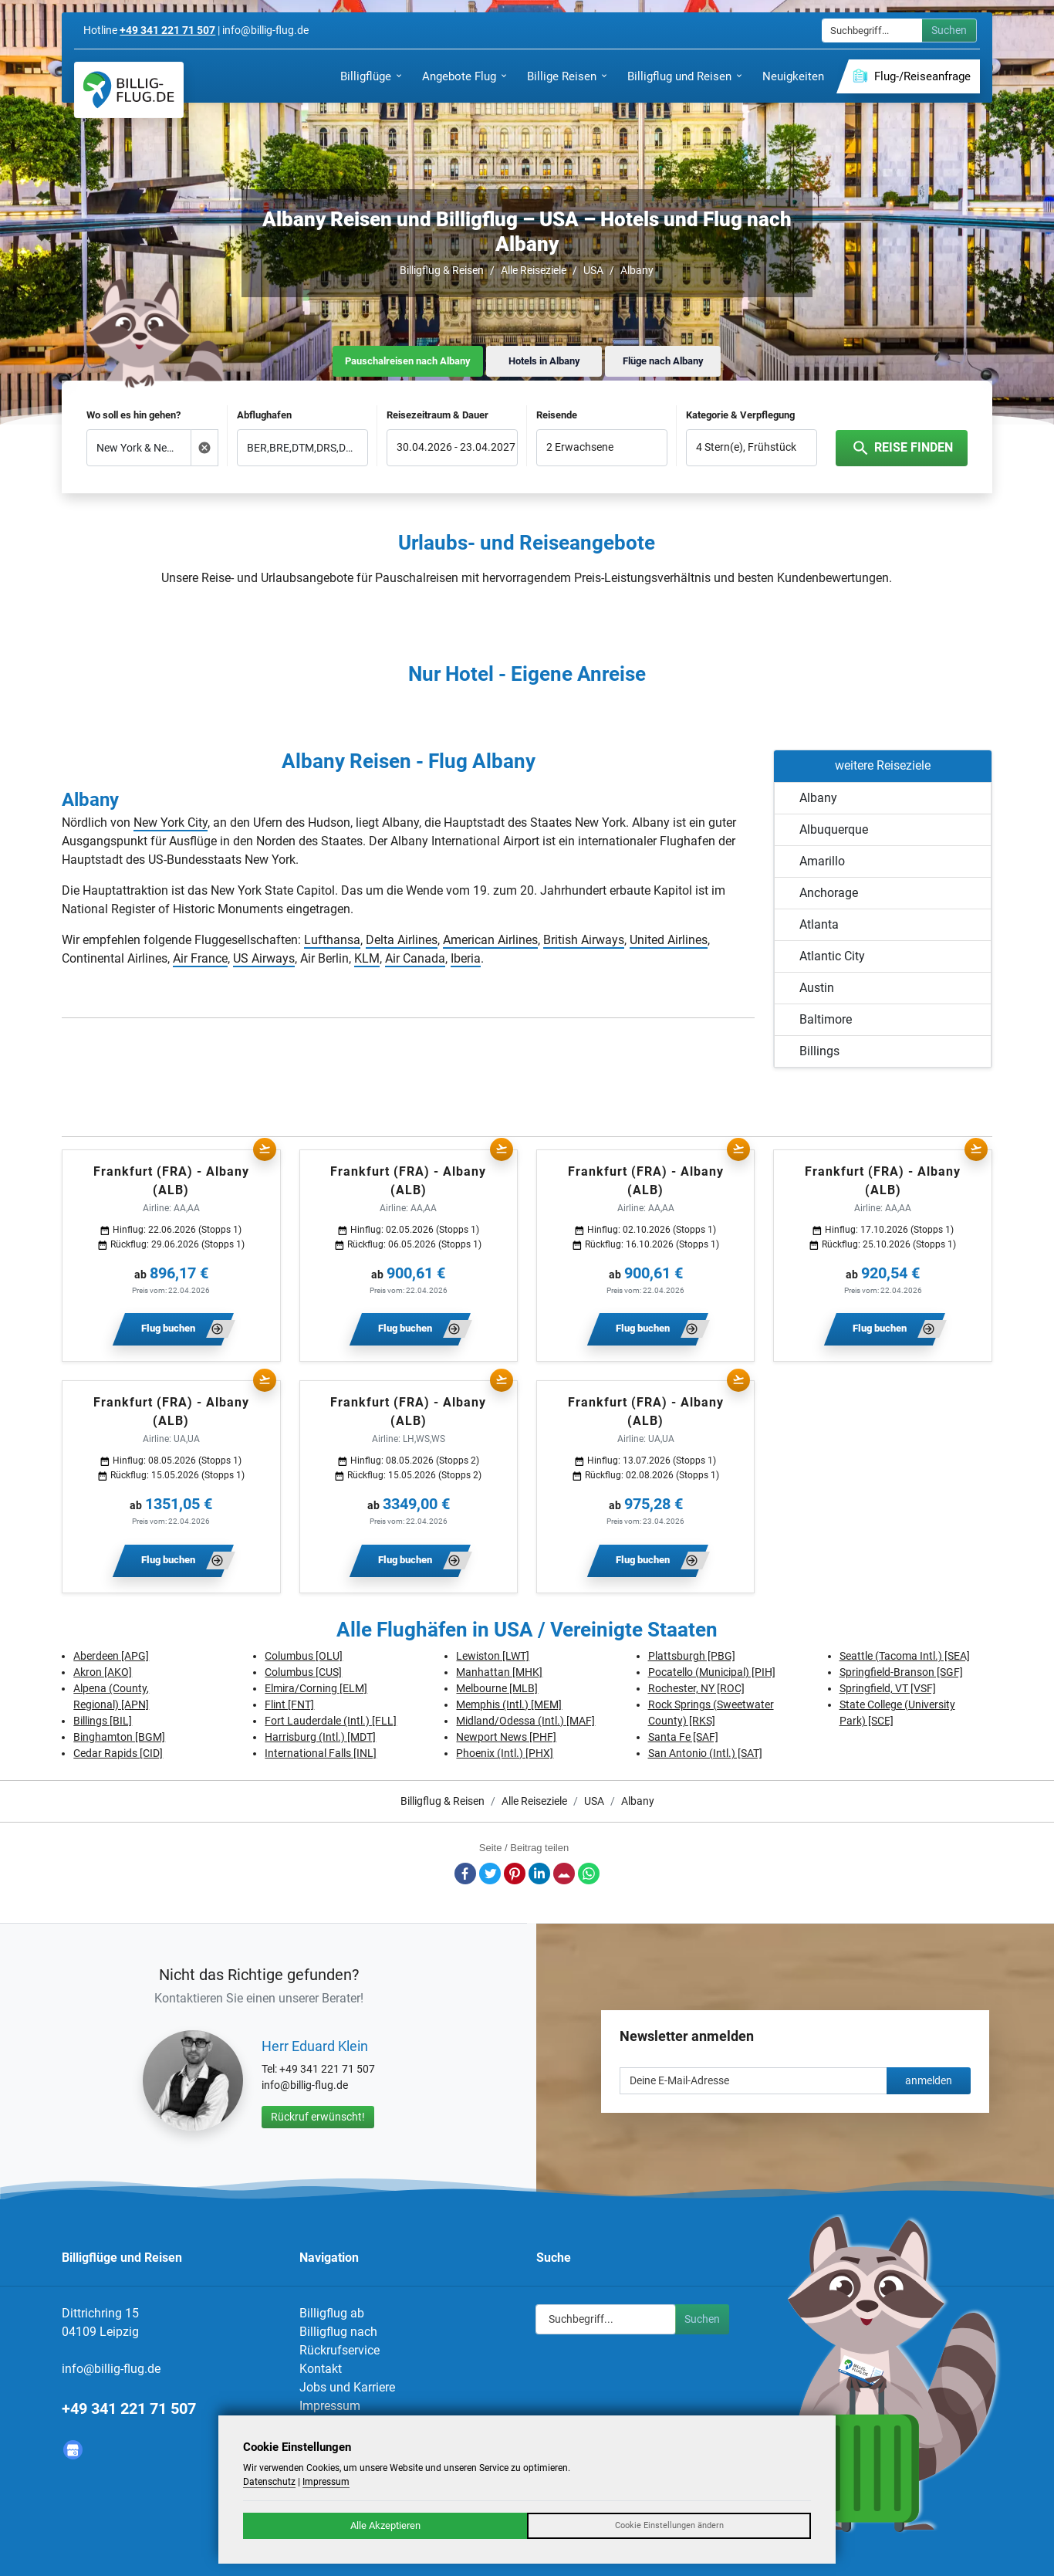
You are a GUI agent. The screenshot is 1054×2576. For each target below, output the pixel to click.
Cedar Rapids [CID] (118, 1753)
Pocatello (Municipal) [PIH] (711, 1672)
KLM (367, 958)
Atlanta (819, 924)
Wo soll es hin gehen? (133, 415)
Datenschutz (269, 2481)
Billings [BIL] (102, 1721)
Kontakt (320, 2368)
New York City (170, 822)
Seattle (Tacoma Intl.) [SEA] (904, 1656)
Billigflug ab (331, 2313)
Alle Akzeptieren (385, 2525)
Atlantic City (832, 956)
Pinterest (514, 1873)
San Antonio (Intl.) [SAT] (705, 1753)
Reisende (556, 415)
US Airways (264, 958)
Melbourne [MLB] (497, 1688)
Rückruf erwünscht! (318, 2117)
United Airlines (669, 940)
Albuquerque (833, 829)
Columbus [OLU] (304, 1656)
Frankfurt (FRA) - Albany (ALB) (171, 1180)
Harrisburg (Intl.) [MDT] (320, 1737)
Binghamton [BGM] (119, 1737)
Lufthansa (332, 940)
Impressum (329, 2405)
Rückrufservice (339, 2350)
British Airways (583, 940)
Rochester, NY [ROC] (696, 1688)
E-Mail (564, 1873)
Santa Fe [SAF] (683, 1737)
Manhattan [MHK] (499, 1672)
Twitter (490, 1873)
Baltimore (825, 1019)
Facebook (465, 1873)
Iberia (466, 958)
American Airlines (490, 940)
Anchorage (828, 892)
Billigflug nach (338, 2331)
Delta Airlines (401, 940)
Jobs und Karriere (347, 2387)
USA (593, 270)
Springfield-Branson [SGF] (901, 1672)
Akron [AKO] (102, 1672)
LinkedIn (539, 1873)
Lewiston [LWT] (492, 1656)
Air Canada (415, 958)
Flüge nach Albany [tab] (663, 361)
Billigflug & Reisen (442, 270)
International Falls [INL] (321, 1753)
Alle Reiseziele (533, 270)
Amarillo (822, 861)
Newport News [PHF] (506, 1737)
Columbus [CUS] (303, 1672)
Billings (819, 1051)
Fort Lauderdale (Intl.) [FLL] (331, 1721)
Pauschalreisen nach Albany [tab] (408, 361)
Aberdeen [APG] (111, 1656)
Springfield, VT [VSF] (887, 1688)
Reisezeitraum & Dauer (437, 415)
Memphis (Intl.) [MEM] (509, 1704)
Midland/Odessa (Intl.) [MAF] (525, 1721)
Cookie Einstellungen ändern (669, 2525)
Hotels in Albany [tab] (544, 361)
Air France (200, 958)
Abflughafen (264, 415)
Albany (637, 270)
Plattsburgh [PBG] (691, 1656)
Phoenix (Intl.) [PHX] (504, 1753)
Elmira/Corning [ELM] (316, 1688)
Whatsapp (589, 1873)
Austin (816, 987)
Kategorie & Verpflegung (740, 415)
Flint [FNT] (289, 1704)
